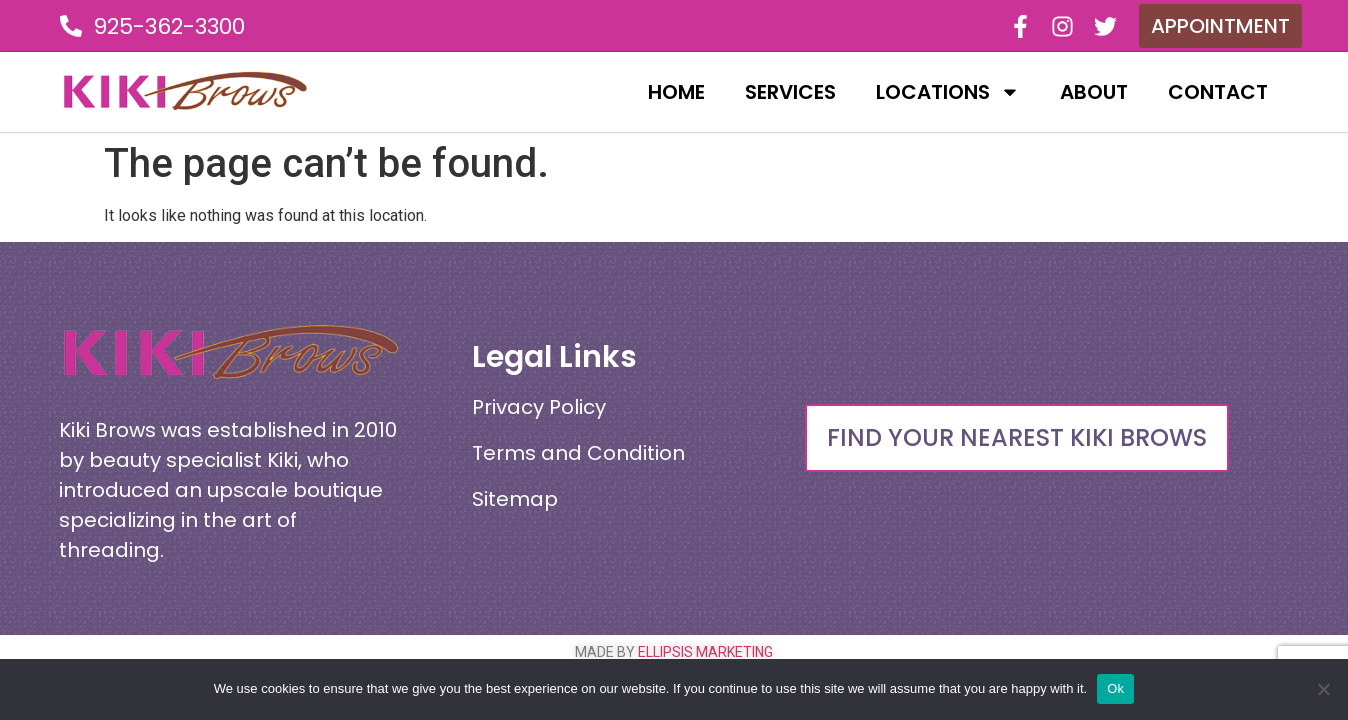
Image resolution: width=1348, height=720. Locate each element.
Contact (1218, 92)
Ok (1115, 688)
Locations (948, 92)
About (1094, 92)
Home (676, 92)
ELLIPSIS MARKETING (705, 652)
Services (790, 92)
